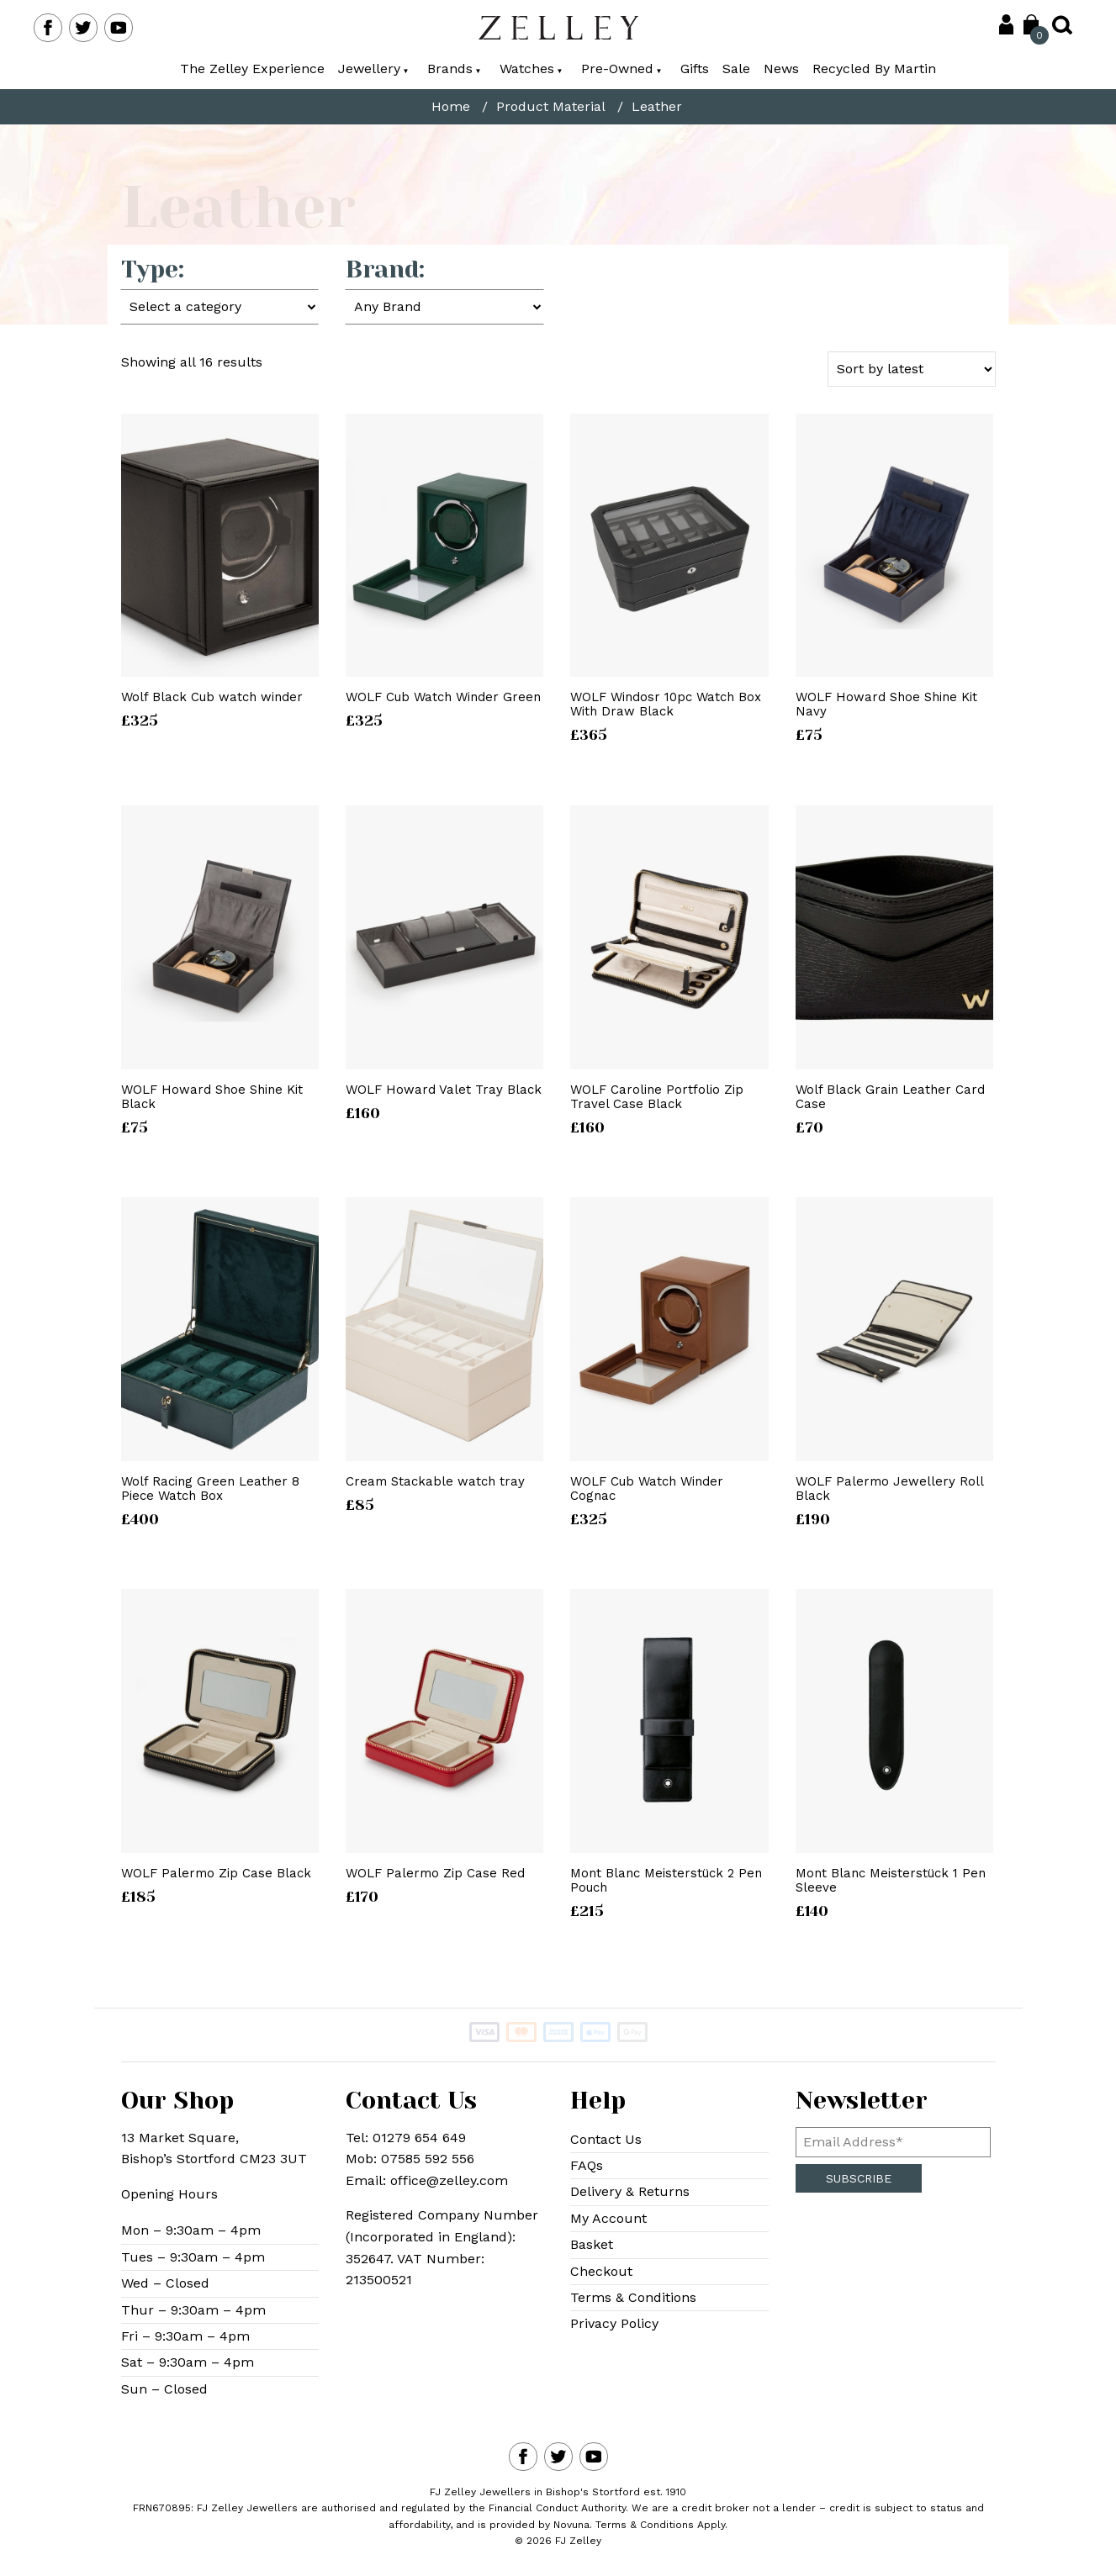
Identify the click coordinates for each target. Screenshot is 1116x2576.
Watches (531, 69)
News (781, 69)
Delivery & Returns (630, 2191)
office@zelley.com (449, 2180)
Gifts (694, 69)
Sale (736, 69)
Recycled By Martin (874, 69)
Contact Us (606, 2139)
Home (450, 106)
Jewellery (373, 69)
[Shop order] (912, 369)
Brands (454, 69)
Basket (591, 2244)
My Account (608, 2218)
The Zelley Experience (252, 69)
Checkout (601, 2271)
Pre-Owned (621, 69)
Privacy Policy (614, 2323)
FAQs (586, 2165)
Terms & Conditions (633, 2297)
